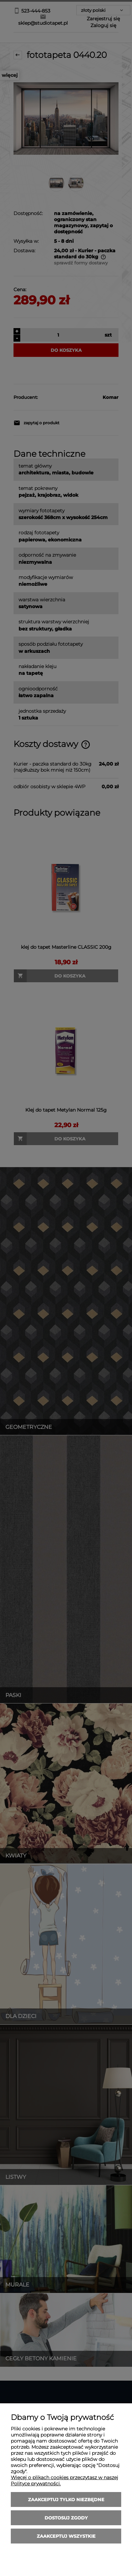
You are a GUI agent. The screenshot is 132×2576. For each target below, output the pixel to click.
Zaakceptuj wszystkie (66, 2536)
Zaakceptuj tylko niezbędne (66, 2499)
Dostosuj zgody (66, 2517)
